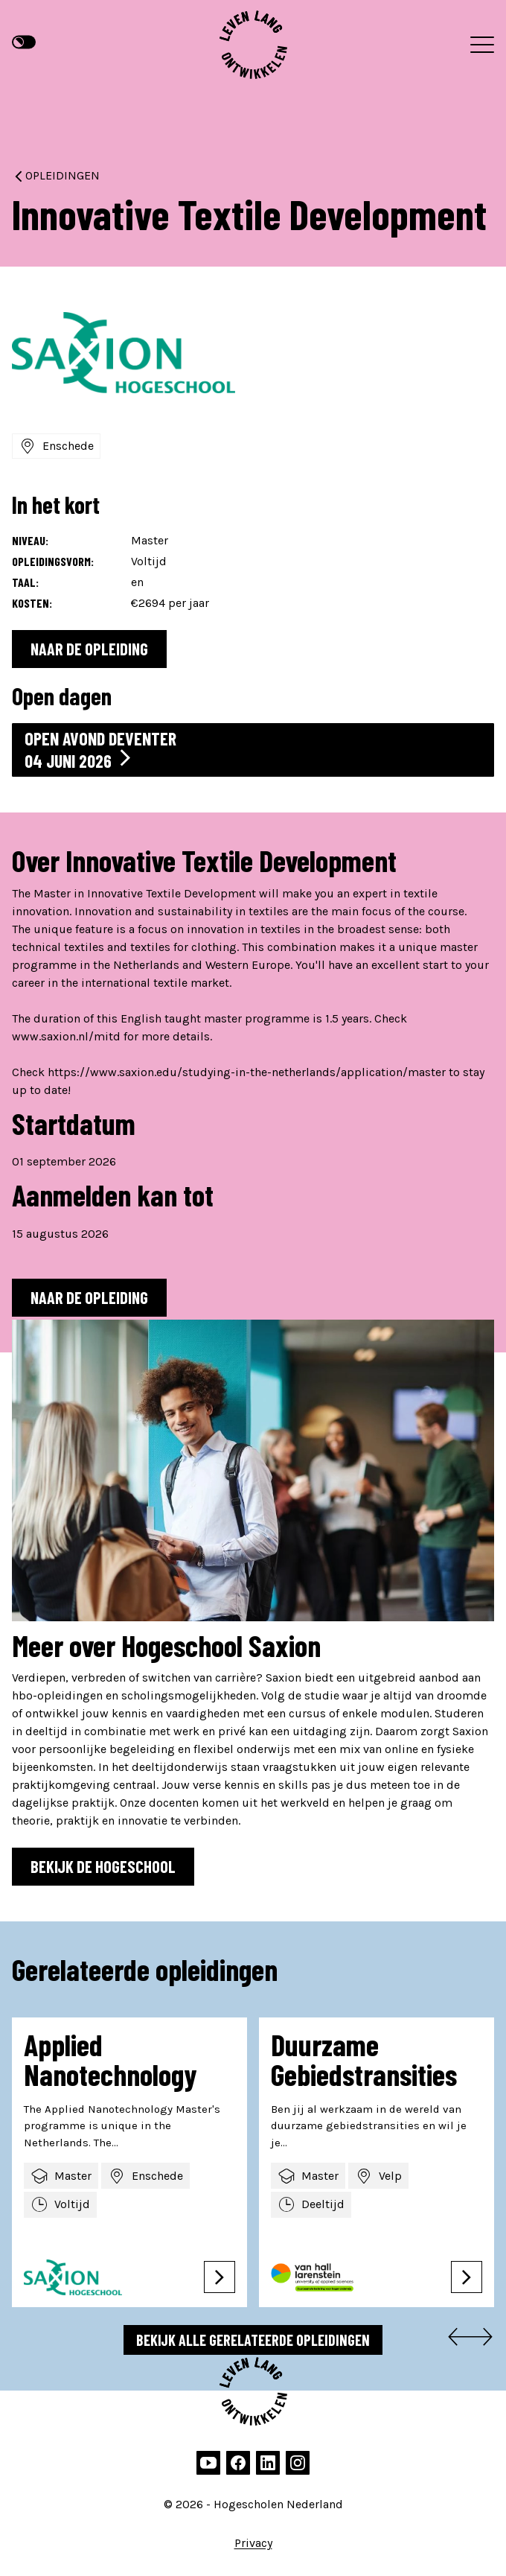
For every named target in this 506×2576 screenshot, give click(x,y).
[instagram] (298, 2463)
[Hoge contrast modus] (24, 42)
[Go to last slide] (455, 2339)
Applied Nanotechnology (110, 2059)
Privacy (253, 2543)
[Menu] (482, 44)
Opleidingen (56, 175)
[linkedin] (268, 2463)
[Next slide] (485, 2339)
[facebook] (238, 2463)
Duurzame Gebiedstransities (364, 2059)
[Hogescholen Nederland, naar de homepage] (253, 44)
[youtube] (208, 2463)
